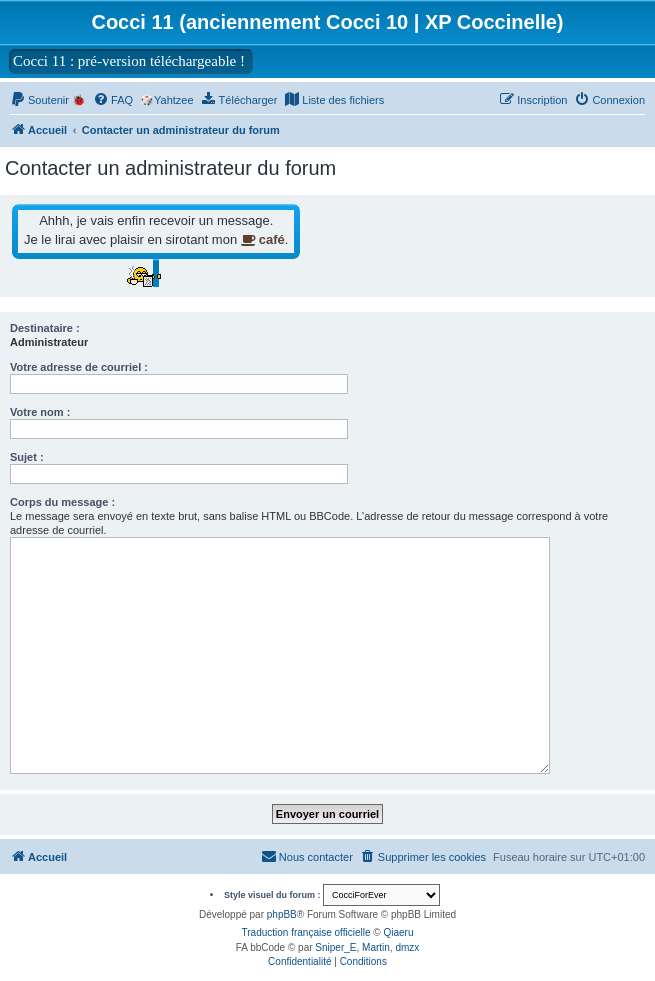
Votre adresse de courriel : (79, 367)
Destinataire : (45, 328)
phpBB (282, 914)
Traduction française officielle (306, 932)
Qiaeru (398, 932)
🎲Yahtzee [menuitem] (167, 100)
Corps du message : (62, 502)
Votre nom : (40, 412)
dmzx (407, 947)
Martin (376, 947)
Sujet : (27, 457)
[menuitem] (239, 100)
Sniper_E (335, 947)
